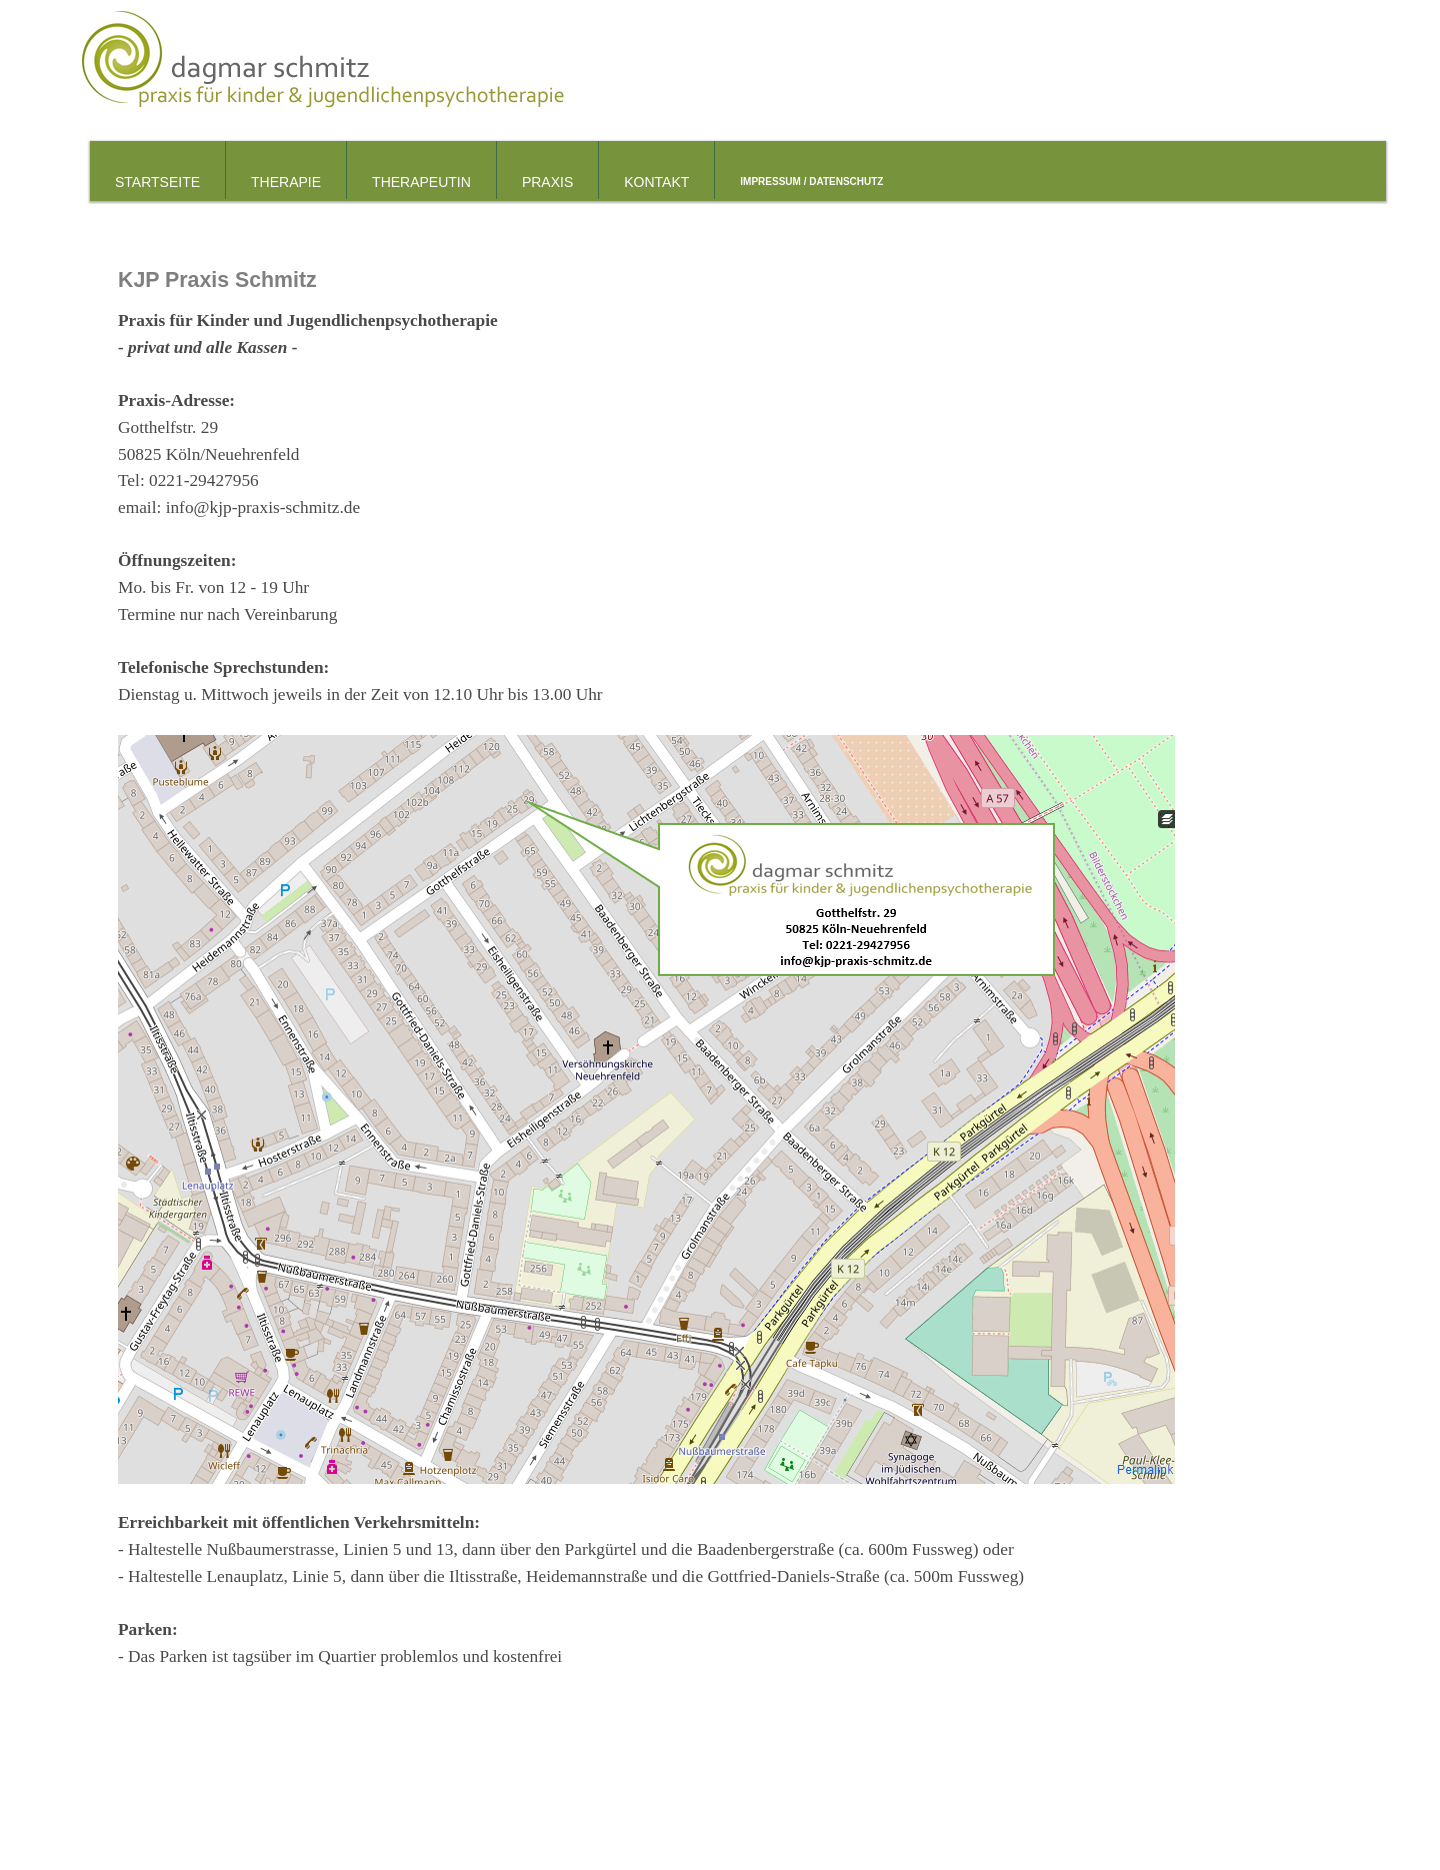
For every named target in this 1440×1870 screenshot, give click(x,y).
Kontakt (656, 182)
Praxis (547, 182)
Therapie (286, 182)
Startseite (157, 182)
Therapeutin (421, 182)
